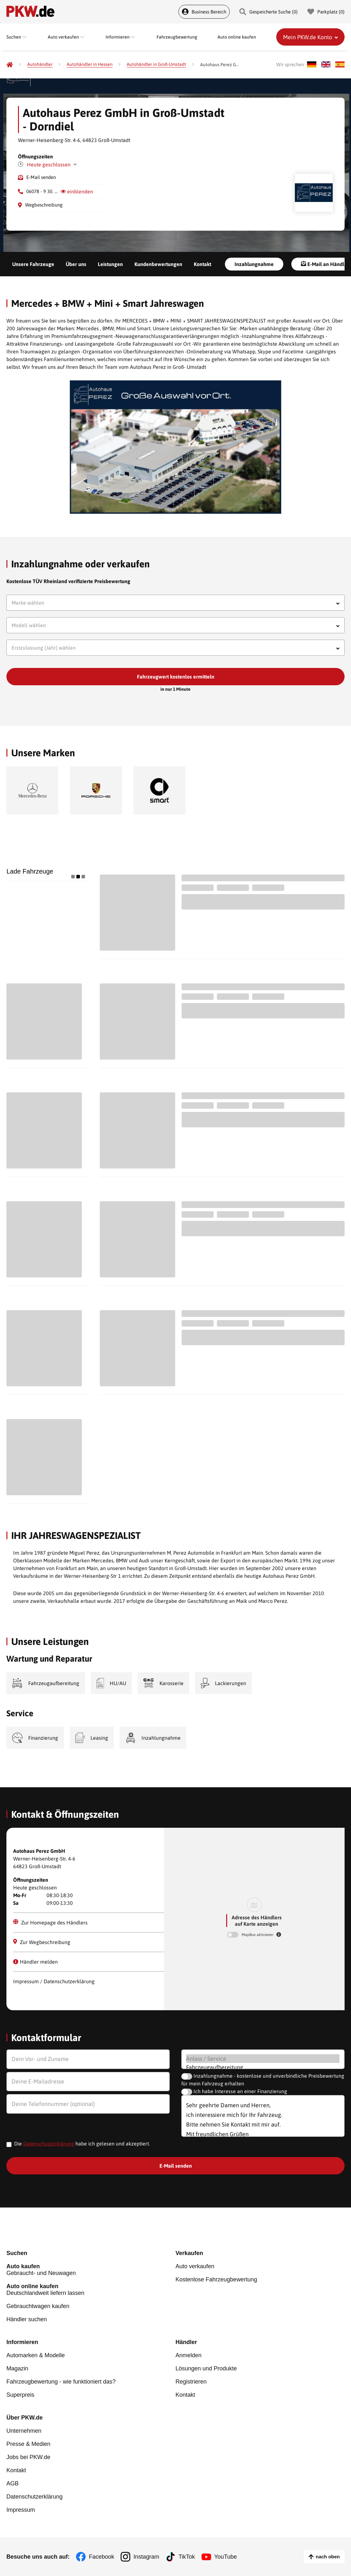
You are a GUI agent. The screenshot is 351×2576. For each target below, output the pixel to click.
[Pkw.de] (9, 64)
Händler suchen (26, 2319)
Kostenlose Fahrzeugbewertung (216, 2279)
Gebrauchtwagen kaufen (37, 2306)
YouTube (225, 2557)
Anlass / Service (262, 2058)
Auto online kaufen (237, 37)
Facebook (101, 2557)
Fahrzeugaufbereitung (262, 2067)
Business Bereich (204, 11)
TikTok (186, 2557)
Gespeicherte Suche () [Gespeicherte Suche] (268, 11)
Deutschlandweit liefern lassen (91, 2289)
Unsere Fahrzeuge (33, 264)
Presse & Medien (28, 2444)
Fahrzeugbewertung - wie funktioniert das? (61, 2381)
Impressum (20, 2510)
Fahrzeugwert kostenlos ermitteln (175, 677)
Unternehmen (23, 2431)
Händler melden (35, 1962)
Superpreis (20, 2395)
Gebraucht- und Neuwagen (91, 2269)
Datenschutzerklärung (48, 2143)
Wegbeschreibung (44, 205)
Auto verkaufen (195, 2266)
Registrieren (191, 2381)
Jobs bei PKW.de (28, 2457)
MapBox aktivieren (258, 1934)
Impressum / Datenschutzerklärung (54, 1981)
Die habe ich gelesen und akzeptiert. (82, 2143)
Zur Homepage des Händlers (50, 1922)
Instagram (146, 2557)
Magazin (17, 2368)
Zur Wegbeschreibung (41, 1942)
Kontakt (202, 264)
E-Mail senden (41, 177)
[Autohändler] (40, 64)
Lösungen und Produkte (206, 2368)
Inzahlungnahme (254, 264)
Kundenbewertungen (158, 264)
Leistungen (110, 264)
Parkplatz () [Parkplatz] (326, 11)
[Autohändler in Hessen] (90, 64)
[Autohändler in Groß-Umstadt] (156, 64)
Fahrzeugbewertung (177, 37)
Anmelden (188, 2355)
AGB (12, 2483)
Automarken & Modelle (35, 2355)
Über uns (76, 264)
